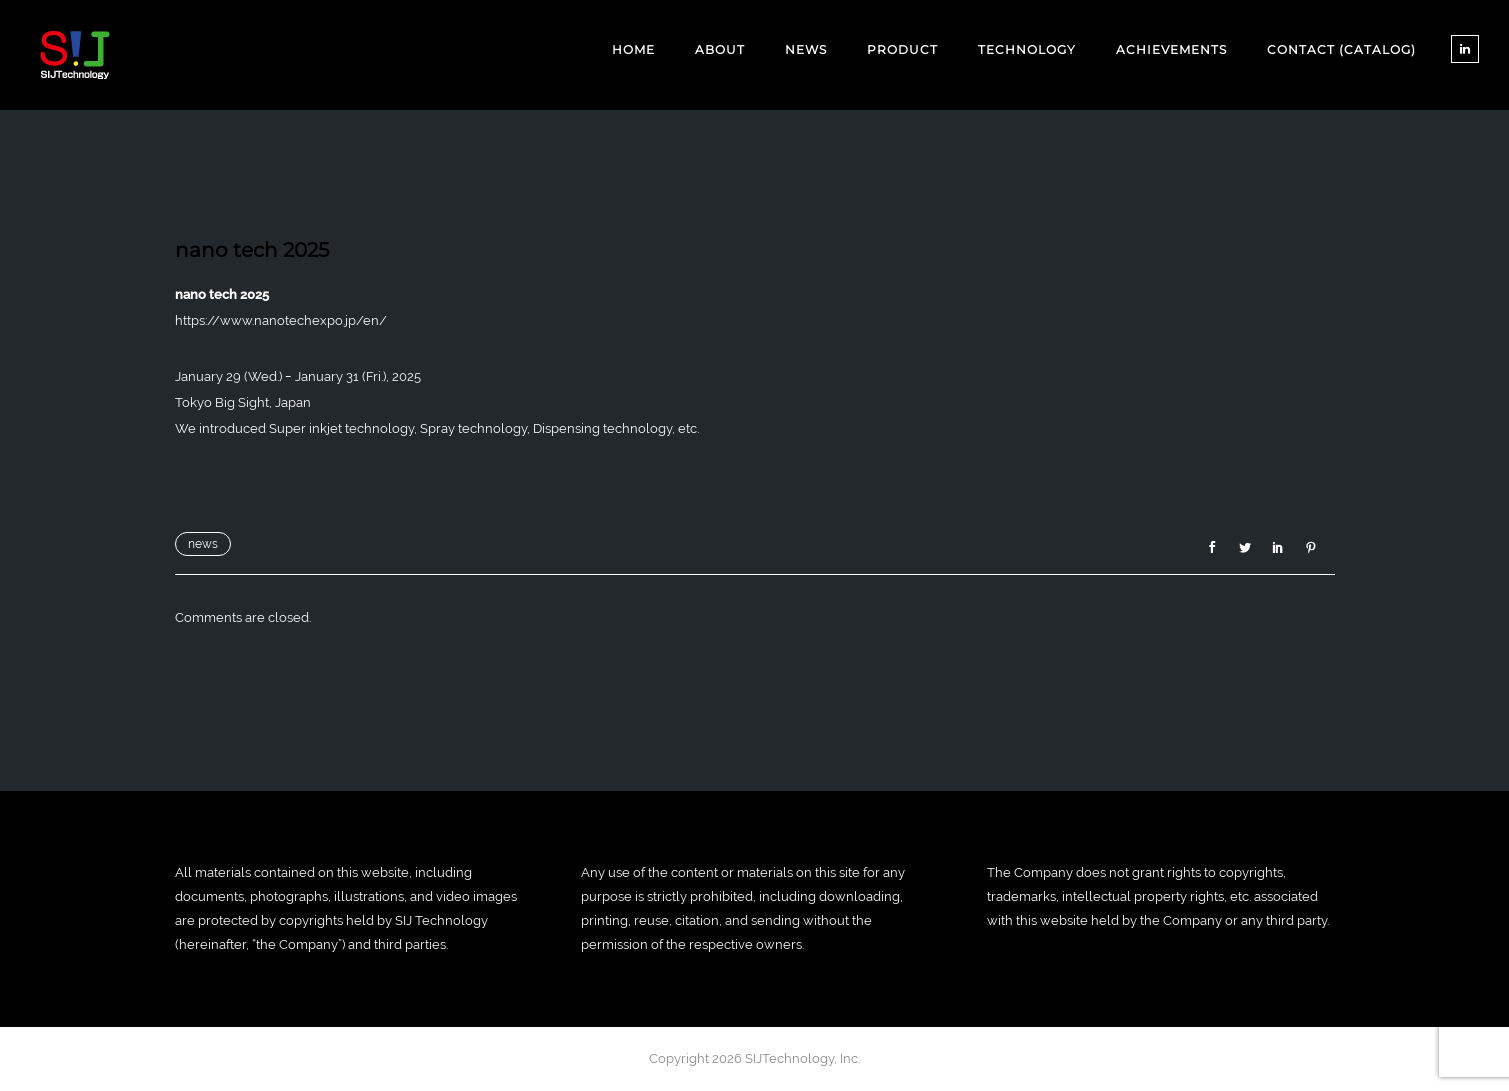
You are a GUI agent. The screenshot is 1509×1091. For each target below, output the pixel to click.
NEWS (806, 49)
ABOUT (720, 49)
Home (633, 49)
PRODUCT (902, 49)
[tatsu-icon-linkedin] (1465, 49)
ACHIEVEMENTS (1171, 49)
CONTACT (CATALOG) (1341, 49)
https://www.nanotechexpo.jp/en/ (281, 320)
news (203, 544)
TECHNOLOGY (1027, 49)
